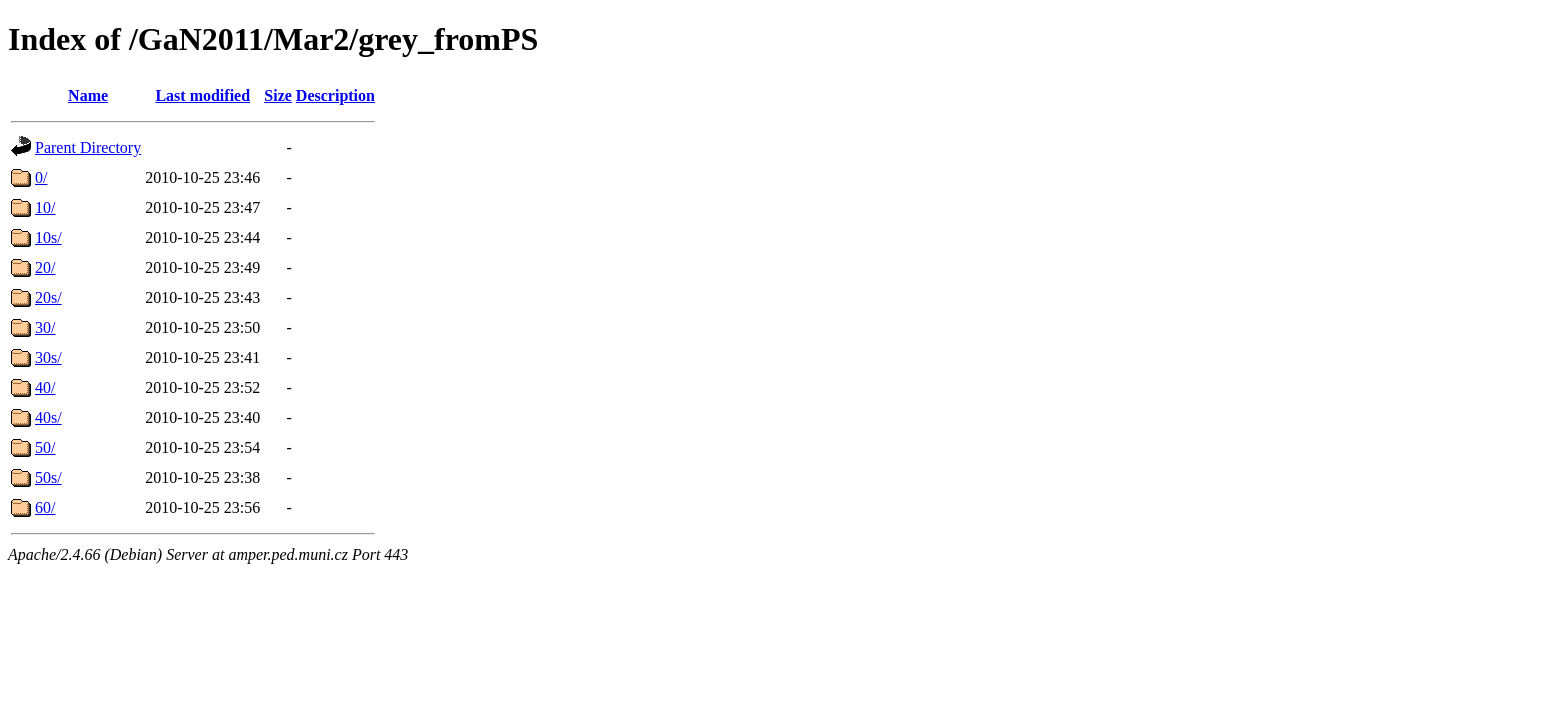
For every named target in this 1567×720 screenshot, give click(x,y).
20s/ (48, 297)
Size (278, 95)
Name (88, 95)
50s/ (48, 477)
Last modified (202, 95)
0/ (41, 177)
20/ (45, 267)
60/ (45, 507)
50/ (45, 447)
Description (335, 95)
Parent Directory (88, 147)
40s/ (48, 417)
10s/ (48, 237)
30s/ (48, 357)
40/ (45, 387)
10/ (45, 207)
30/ (45, 327)
